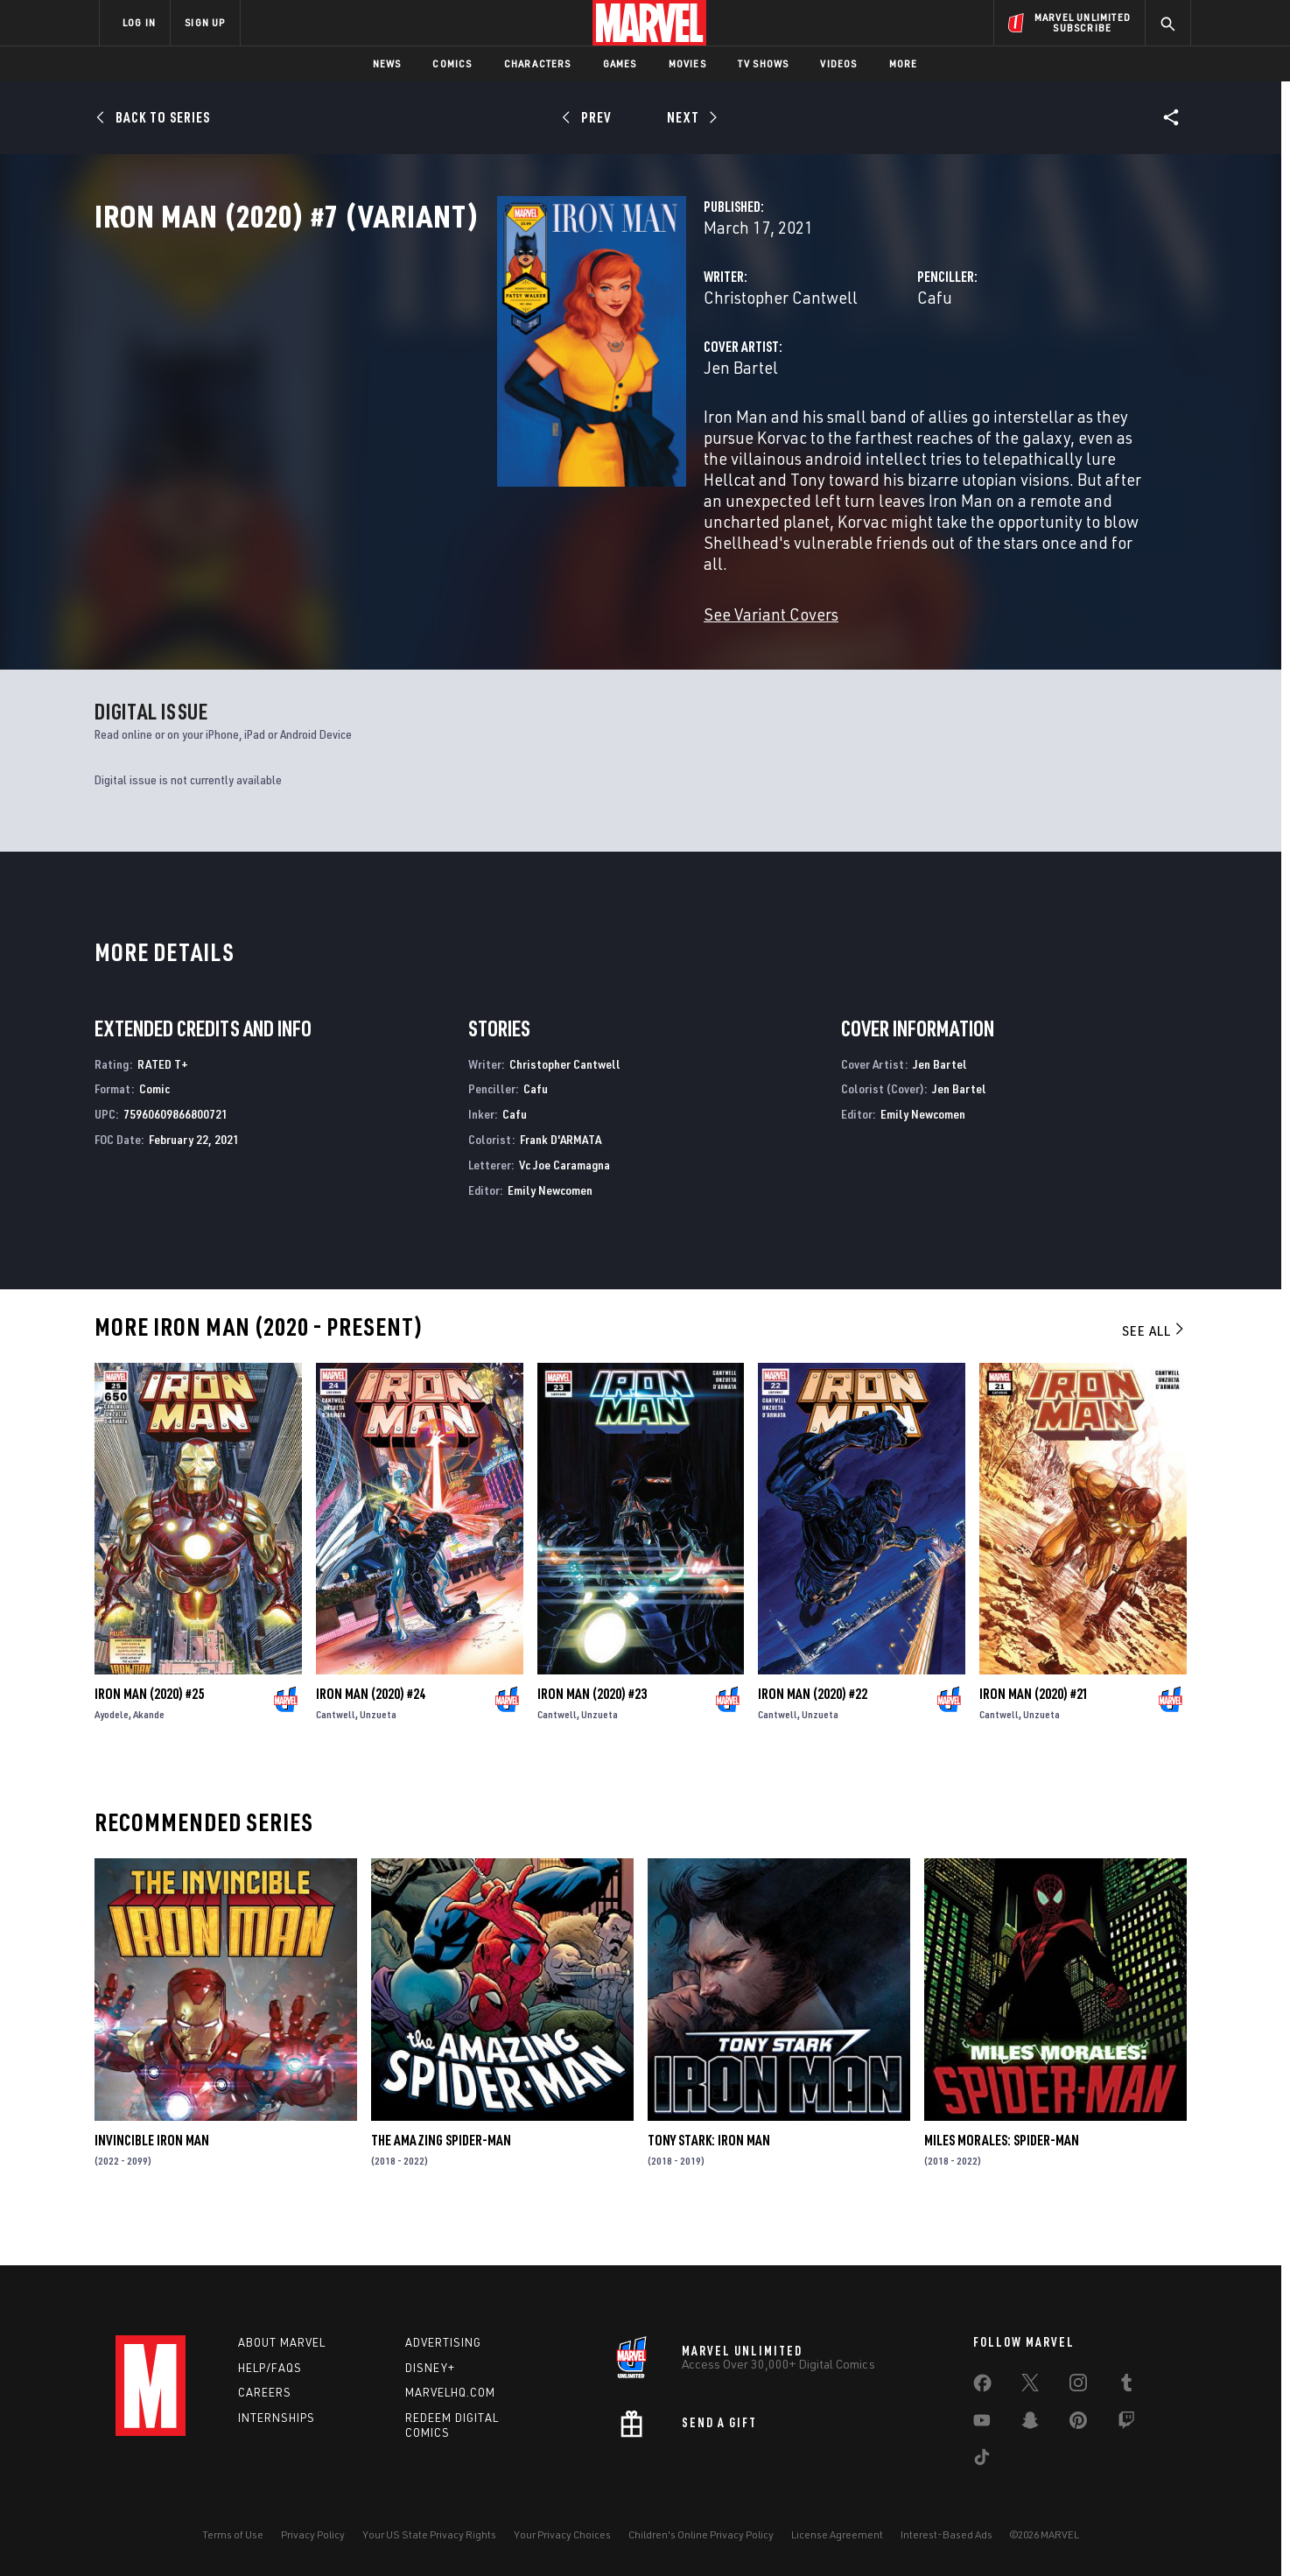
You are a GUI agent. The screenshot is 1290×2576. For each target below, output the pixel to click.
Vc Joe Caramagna (564, 1205)
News (387, 63)
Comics (452, 63)
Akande (149, 1755)
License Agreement (837, 2534)
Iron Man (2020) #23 (592, 1735)
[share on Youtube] (982, 2423)
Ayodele (112, 1755)
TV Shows (763, 63)
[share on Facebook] (982, 2387)
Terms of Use (232, 2534)
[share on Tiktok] (982, 2460)
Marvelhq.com (450, 2393)
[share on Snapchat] (1030, 2423)
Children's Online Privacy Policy (701, 2534)
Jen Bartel (459, 444)
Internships (276, 2418)
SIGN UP (205, 22)
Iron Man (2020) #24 (370, 1735)
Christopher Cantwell (499, 374)
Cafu (793, 374)
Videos (838, 63)
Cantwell (335, 1755)
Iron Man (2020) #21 (1034, 1735)
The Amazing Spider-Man (441, 2182)
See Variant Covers (489, 628)
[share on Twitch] (1126, 2423)
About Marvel (282, 2342)
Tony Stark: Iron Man (709, 2182)
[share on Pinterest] (1078, 2423)
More (903, 63)
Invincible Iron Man (152, 2182)
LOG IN (139, 22)
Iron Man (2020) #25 (149, 1735)
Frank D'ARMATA (560, 1180)
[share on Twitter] (1030, 2386)
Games (620, 63)
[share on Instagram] (1078, 2386)
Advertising (443, 2342)
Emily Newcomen (550, 1231)
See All (1154, 1372)
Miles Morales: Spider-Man (1001, 2182)
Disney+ (430, 2368)
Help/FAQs (270, 2368)
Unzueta (378, 1755)
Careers (264, 2393)
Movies (687, 63)
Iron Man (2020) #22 (812, 1735)
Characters (537, 63)
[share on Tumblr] (1126, 2386)
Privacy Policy (313, 2534)
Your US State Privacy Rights (429, 2534)
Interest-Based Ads (946, 2534)
